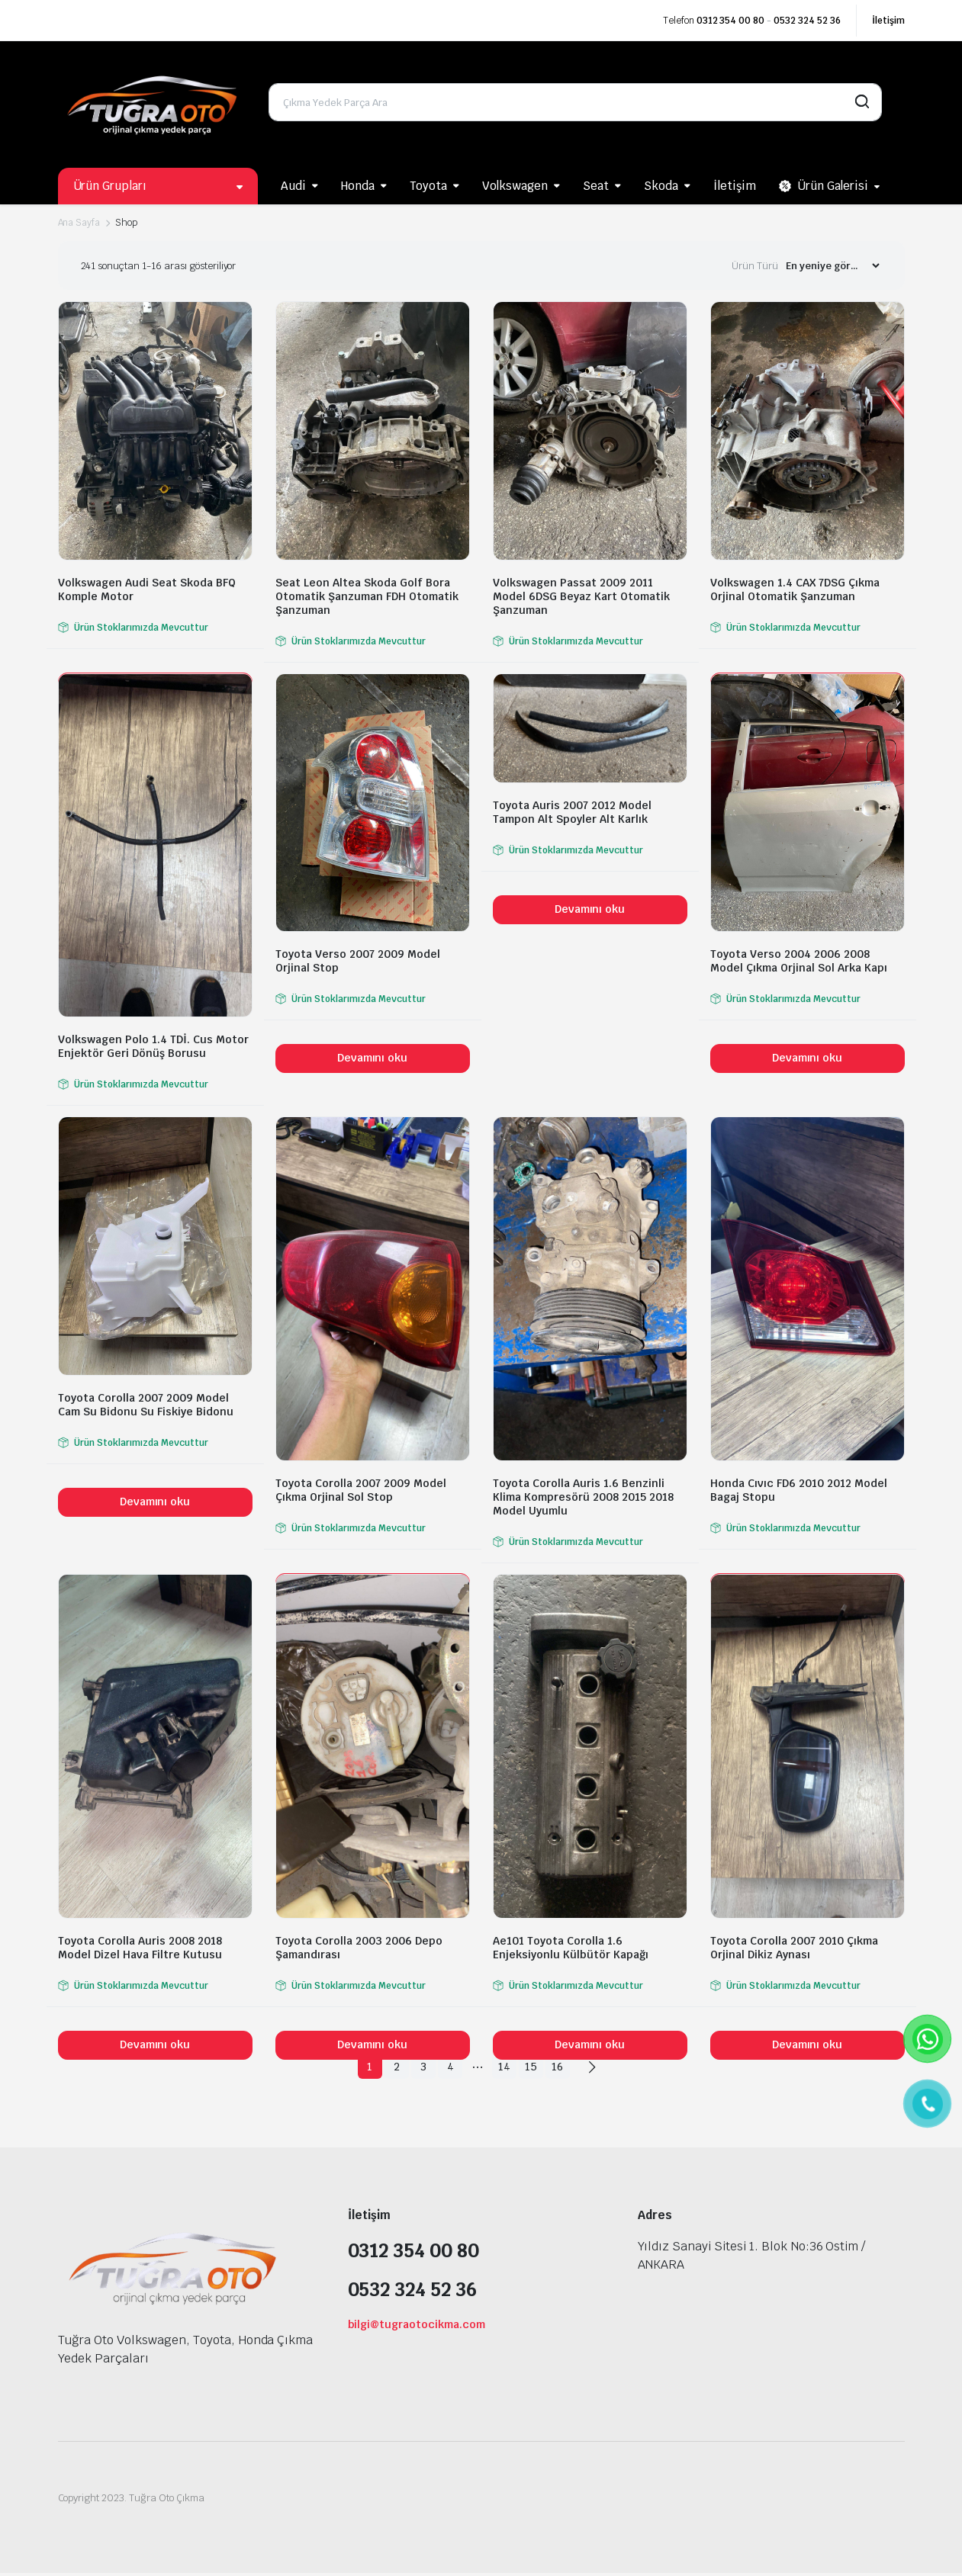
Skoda (661, 185)
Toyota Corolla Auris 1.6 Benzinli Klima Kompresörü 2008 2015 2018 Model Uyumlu (583, 1497)
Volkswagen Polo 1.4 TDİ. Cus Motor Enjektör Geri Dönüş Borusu (153, 1046)
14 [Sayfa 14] (507, 2067)
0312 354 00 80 (731, 20)
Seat (596, 185)
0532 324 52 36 (807, 20)
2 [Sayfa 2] (388, 2067)
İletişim (888, 20)
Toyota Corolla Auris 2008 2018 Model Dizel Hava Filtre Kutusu (140, 1947)
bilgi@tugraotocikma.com (416, 2327)
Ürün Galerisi (824, 186)
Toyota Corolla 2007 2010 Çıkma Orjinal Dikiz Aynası (794, 1947)
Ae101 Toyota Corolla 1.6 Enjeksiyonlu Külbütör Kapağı (570, 1947)
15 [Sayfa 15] (537, 2067)
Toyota (428, 185)
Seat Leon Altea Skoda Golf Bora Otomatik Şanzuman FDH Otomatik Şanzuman (366, 596)
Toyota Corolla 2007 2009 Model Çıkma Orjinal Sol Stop (360, 1490)
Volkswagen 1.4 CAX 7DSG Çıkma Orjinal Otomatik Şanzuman (795, 589)
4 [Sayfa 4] (447, 2067)
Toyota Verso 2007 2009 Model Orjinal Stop (357, 961)
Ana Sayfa (79, 223)
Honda (358, 185)
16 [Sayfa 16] (566, 2067)
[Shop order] (832, 266)
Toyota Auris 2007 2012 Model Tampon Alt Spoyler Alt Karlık (572, 812)
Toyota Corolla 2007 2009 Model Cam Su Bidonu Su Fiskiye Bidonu (145, 1404)
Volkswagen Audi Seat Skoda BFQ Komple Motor (147, 589)
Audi (293, 185)
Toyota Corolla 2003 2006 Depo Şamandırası (358, 1947)
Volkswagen (515, 185)
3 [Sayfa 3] (418, 2067)
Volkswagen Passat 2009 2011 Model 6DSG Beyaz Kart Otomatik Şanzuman (581, 596)
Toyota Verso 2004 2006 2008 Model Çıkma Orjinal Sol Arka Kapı (798, 961)
